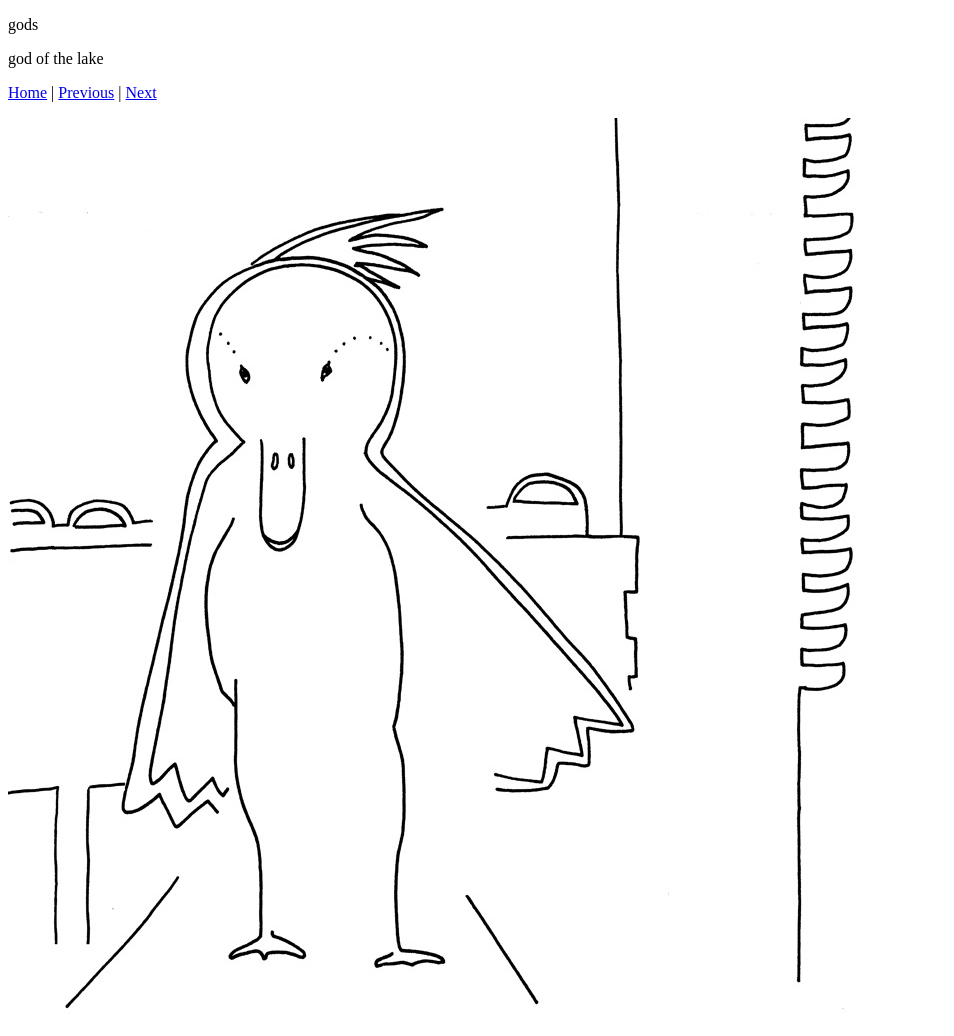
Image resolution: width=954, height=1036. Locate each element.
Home (27, 92)
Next (141, 92)
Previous (86, 92)
